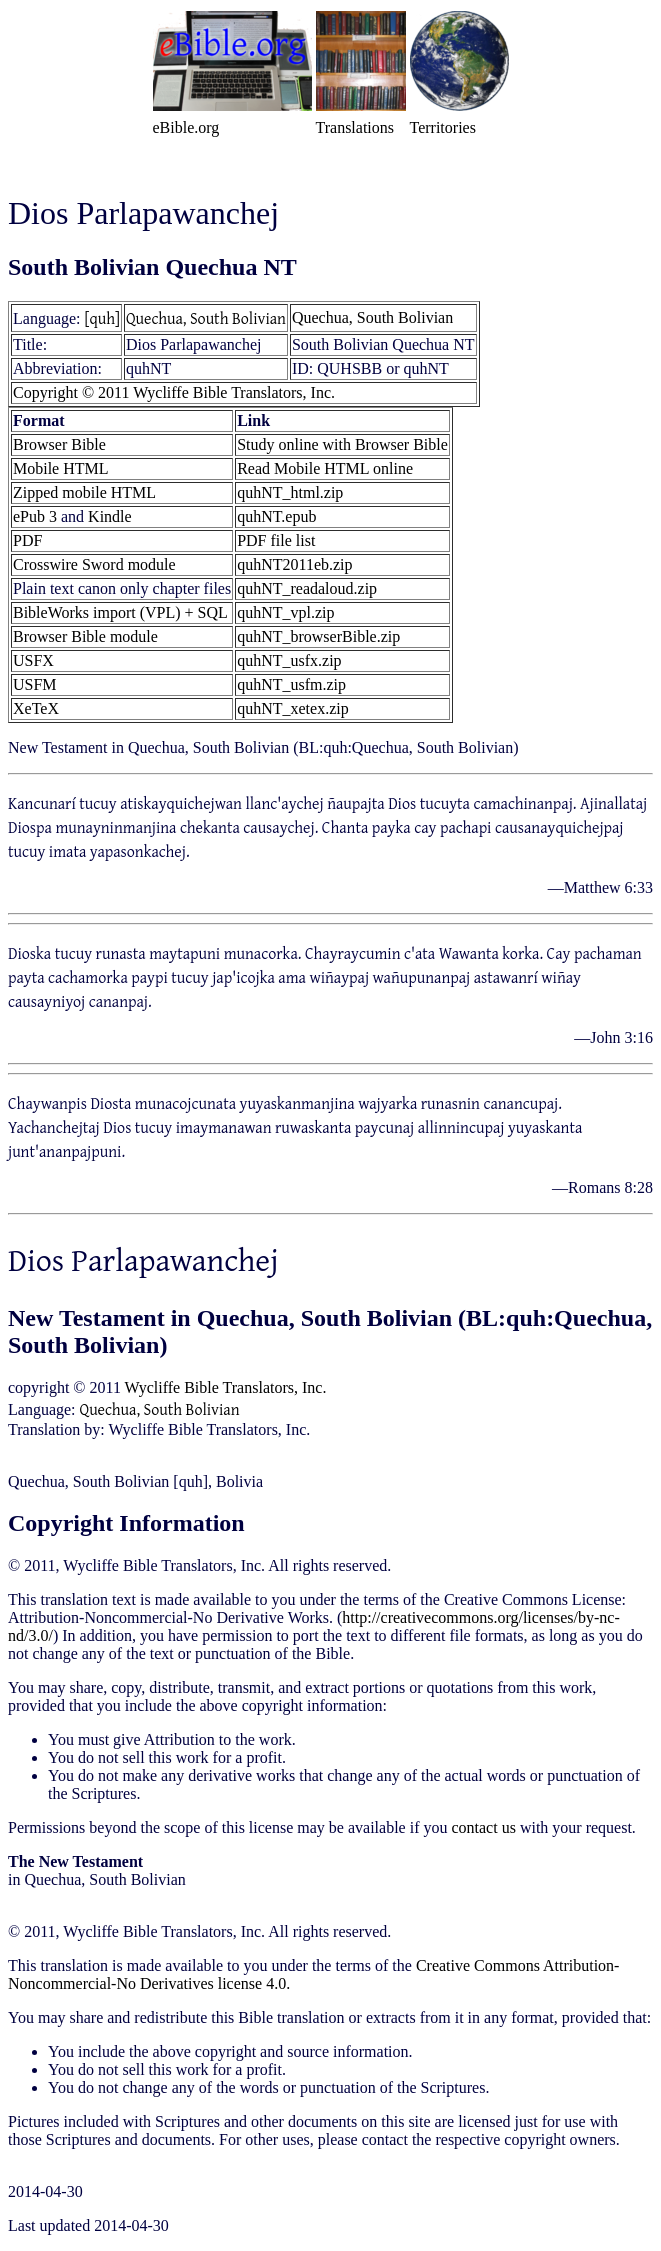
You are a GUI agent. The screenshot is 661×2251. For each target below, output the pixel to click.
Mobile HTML (61, 468)
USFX (33, 660)
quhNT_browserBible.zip (318, 636)
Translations (355, 127)
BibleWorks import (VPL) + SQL (120, 612)
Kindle (110, 516)
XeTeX (36, 708)
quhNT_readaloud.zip (307, 588)
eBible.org (186, 127)
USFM (35, 684)
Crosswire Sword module (94, 564)
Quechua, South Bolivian (206, 318)
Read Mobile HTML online (325, 468)
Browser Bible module (85, 636)
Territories (443, 127)
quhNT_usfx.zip (289, 660)
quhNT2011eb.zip (294, 564)
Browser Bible (59, 444)
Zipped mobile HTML (84, 492)
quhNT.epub (276, 516)
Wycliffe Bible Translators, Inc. (226, 1387)
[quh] (102, 318)
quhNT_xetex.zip (293, 708)
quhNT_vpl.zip (285, 612)
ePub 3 (35, 516)
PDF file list (276, 540)
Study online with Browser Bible (342, 444)
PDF (27, 540)
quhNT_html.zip (290, 492)
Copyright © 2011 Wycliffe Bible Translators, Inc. (174, 392)
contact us (483, 1827)
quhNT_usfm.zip (291, 684)
